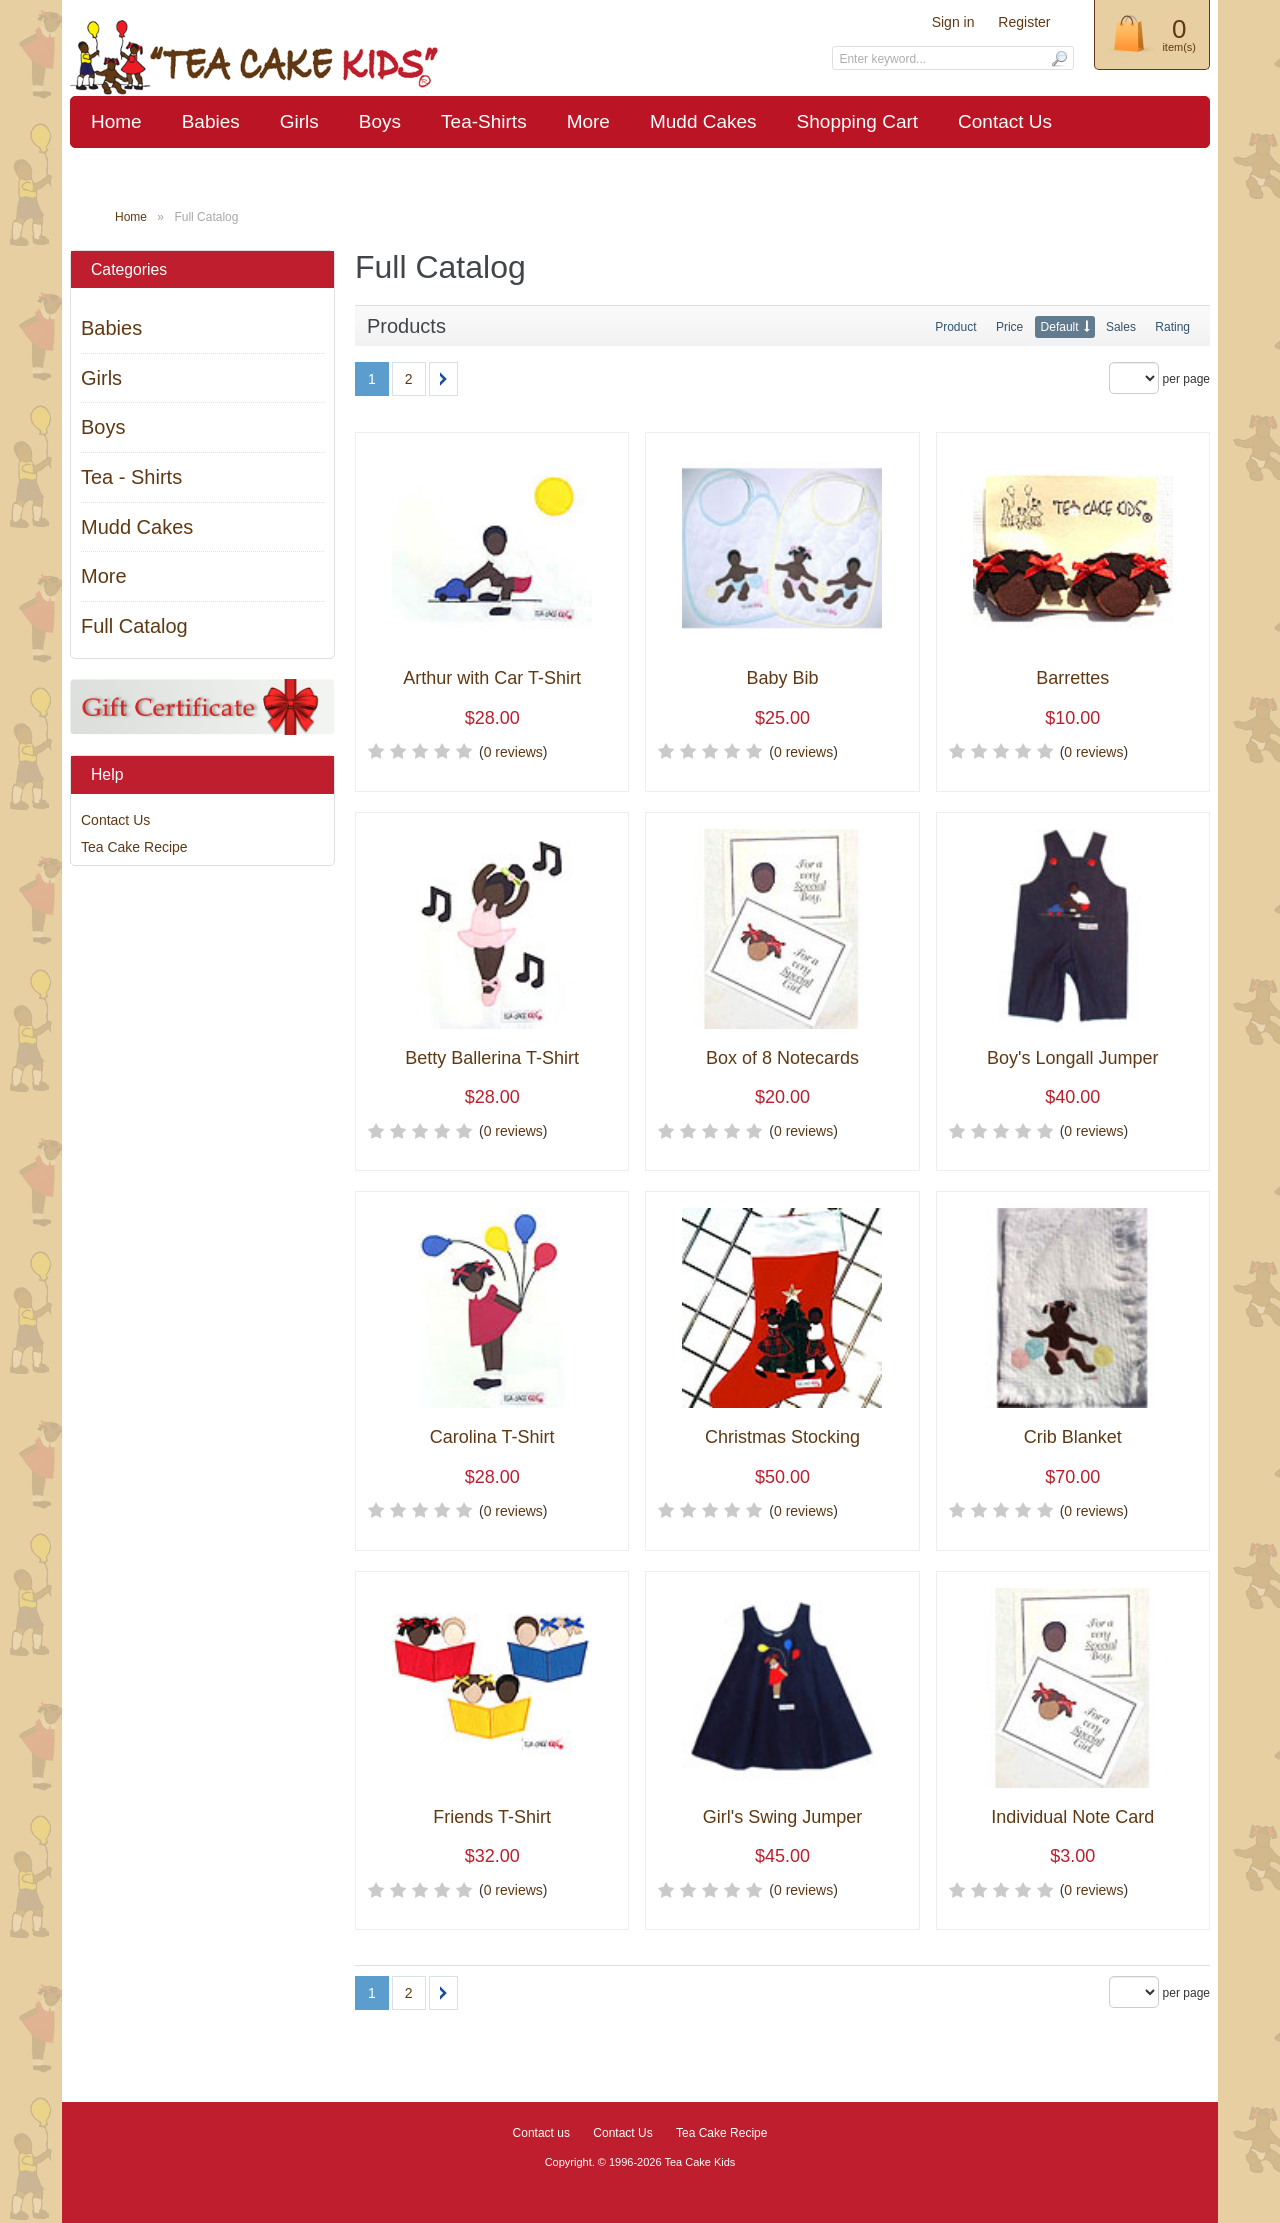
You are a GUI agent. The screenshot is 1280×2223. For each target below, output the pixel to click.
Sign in (953, 22)
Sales (1121, 327)
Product (955, 327)
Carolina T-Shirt (492, 1437)
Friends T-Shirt (492, 1817)
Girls (299, 121)
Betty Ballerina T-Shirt (492, 1058)
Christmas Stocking (782, 1437)
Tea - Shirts (131, 477)
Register (1024, 22)
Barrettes (1072, 678)
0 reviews (513, 752)
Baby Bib (782, 678)
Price (1009, 327)
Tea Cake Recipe (134, 847)
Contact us (541, 2133)
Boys (380, 121)
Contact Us (1005, 121)
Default (1060, 327)
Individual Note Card (1072, 1817)
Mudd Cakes (703, 121)
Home (116, 121)
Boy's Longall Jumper (1073, 1058)
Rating (1172, 327)
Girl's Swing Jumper (782, 1817)
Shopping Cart (857, 121)
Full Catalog (134, 626)
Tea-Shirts (484, 121)
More (588, 121)
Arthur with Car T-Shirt (492, 678)
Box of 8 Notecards (782, 1058)
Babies (211, 121)
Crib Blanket (1073, 1437)
